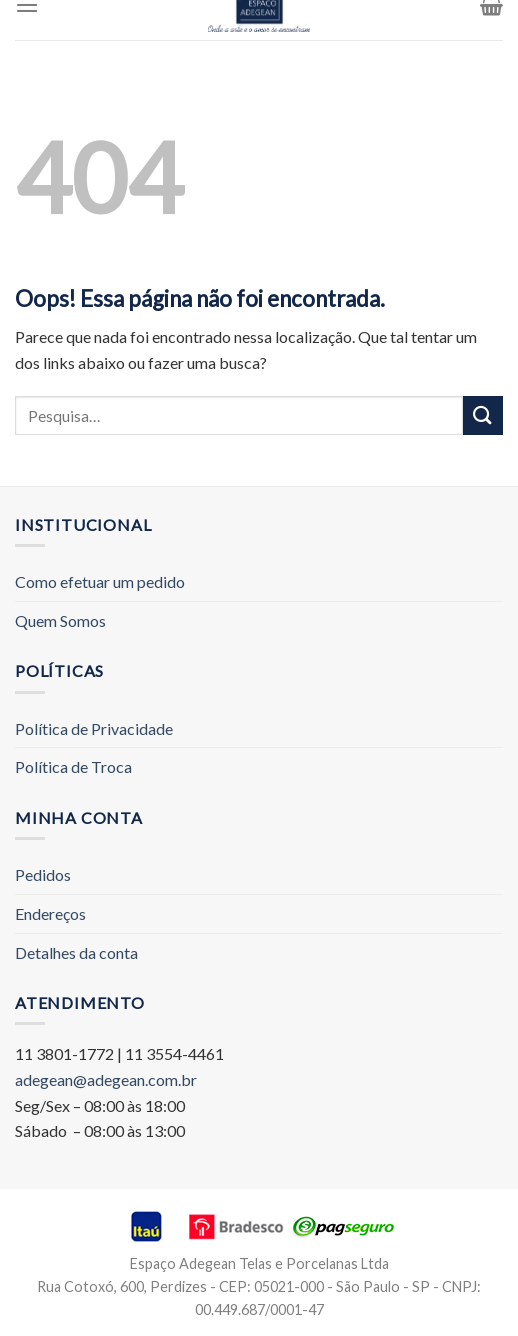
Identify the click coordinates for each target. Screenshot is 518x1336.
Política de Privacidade (94, 728)
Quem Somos (60, 620)
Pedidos (43, 874)
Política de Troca (73, 766)
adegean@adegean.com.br (106, 1079)
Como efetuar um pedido (100, 581)
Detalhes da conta (76, 952)
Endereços (50, 913)
